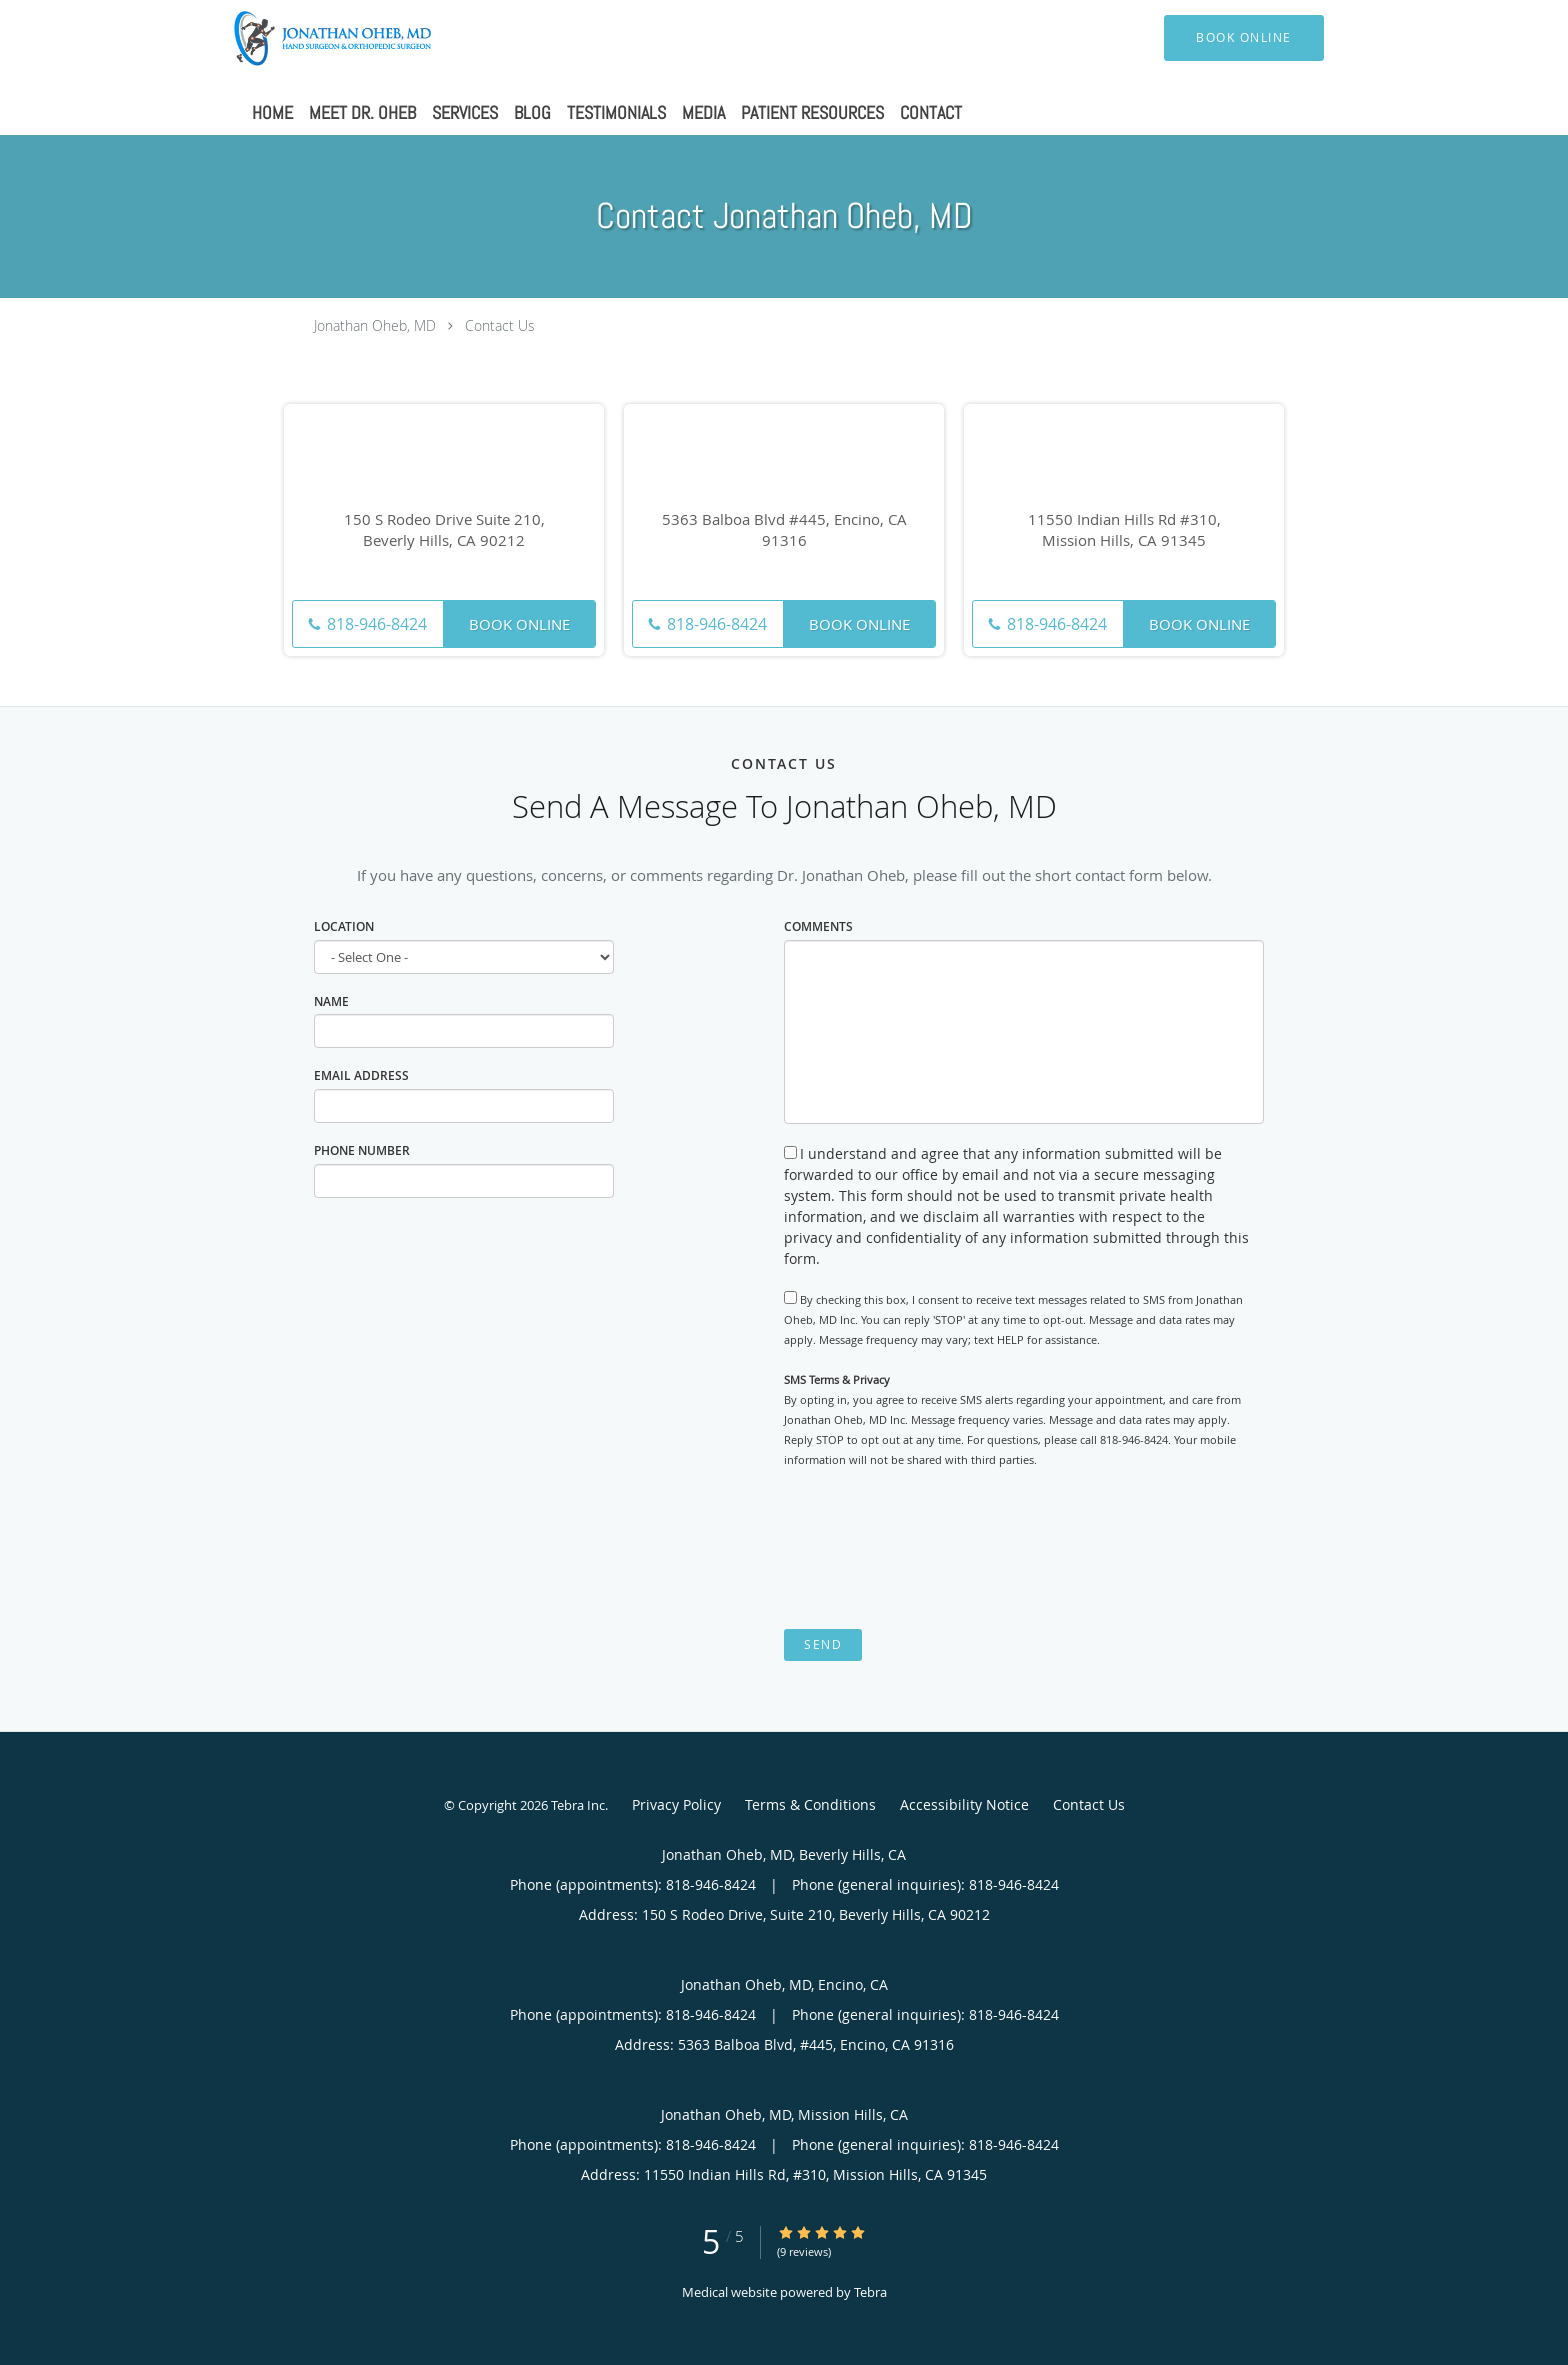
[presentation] (936, 1549)
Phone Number (362, 1150)
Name (331, 1001)
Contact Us (500, 325)
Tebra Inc (578, 1805)
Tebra (870, 2292)
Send (823, 1644)
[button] (1244, 38)
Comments (818, 926)
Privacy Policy (676, 1804)
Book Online (519, 624)
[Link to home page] (303, 38)
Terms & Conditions (810, 1804)
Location (344, 926)
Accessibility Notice (964, 1804)
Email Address (361, 1075)
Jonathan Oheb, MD (375, 325)
